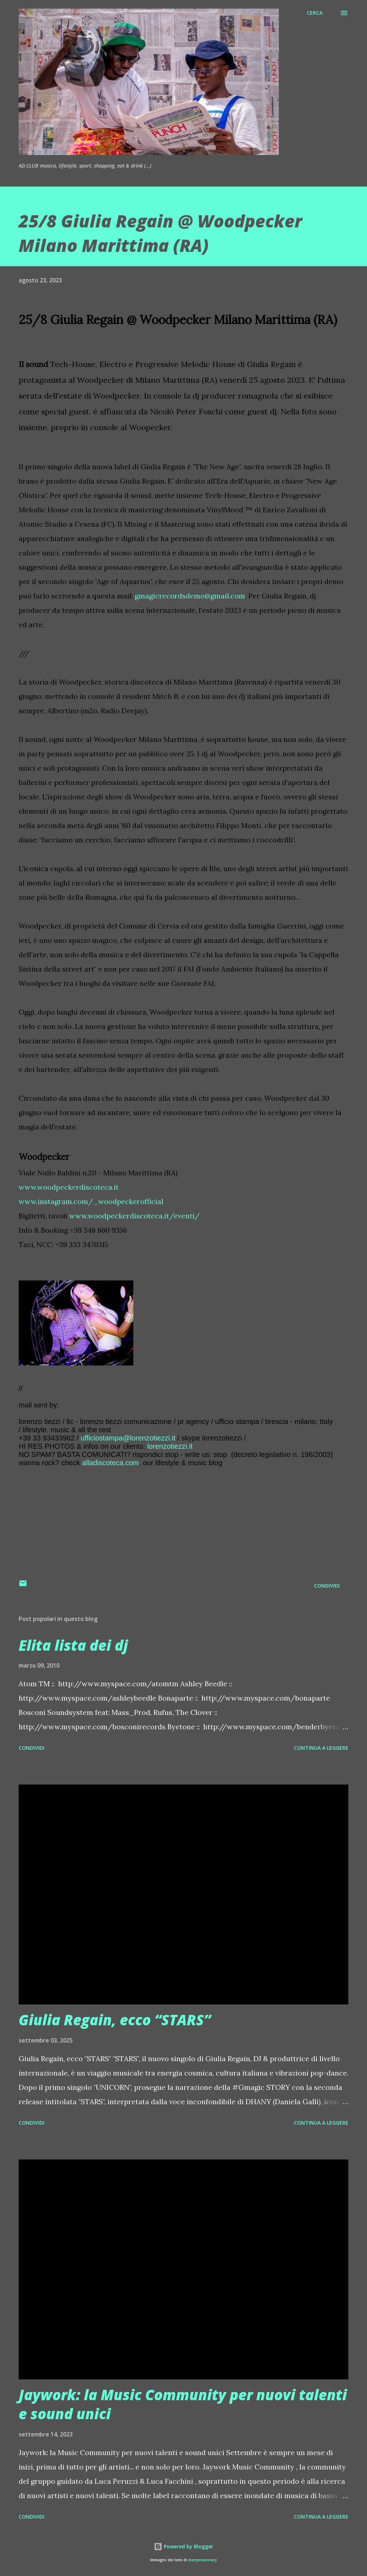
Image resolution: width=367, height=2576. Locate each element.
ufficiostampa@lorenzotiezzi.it (128, 1438)
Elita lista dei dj (73, 1645)
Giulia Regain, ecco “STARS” (115, 2020)
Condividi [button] (327, 1585)
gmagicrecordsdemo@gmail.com (190, 595)
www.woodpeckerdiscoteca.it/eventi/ (134, 1215)
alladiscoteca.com (110, 1463)
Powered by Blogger (183, 2546)
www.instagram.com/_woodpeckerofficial (91, 1201)
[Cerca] (315, 13)
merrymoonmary (202, 2560)
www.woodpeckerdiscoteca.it (69, 1187)
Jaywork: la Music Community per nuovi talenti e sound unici (183, 2404)
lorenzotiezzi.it (170, 1446)
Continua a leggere (321, 1747)
